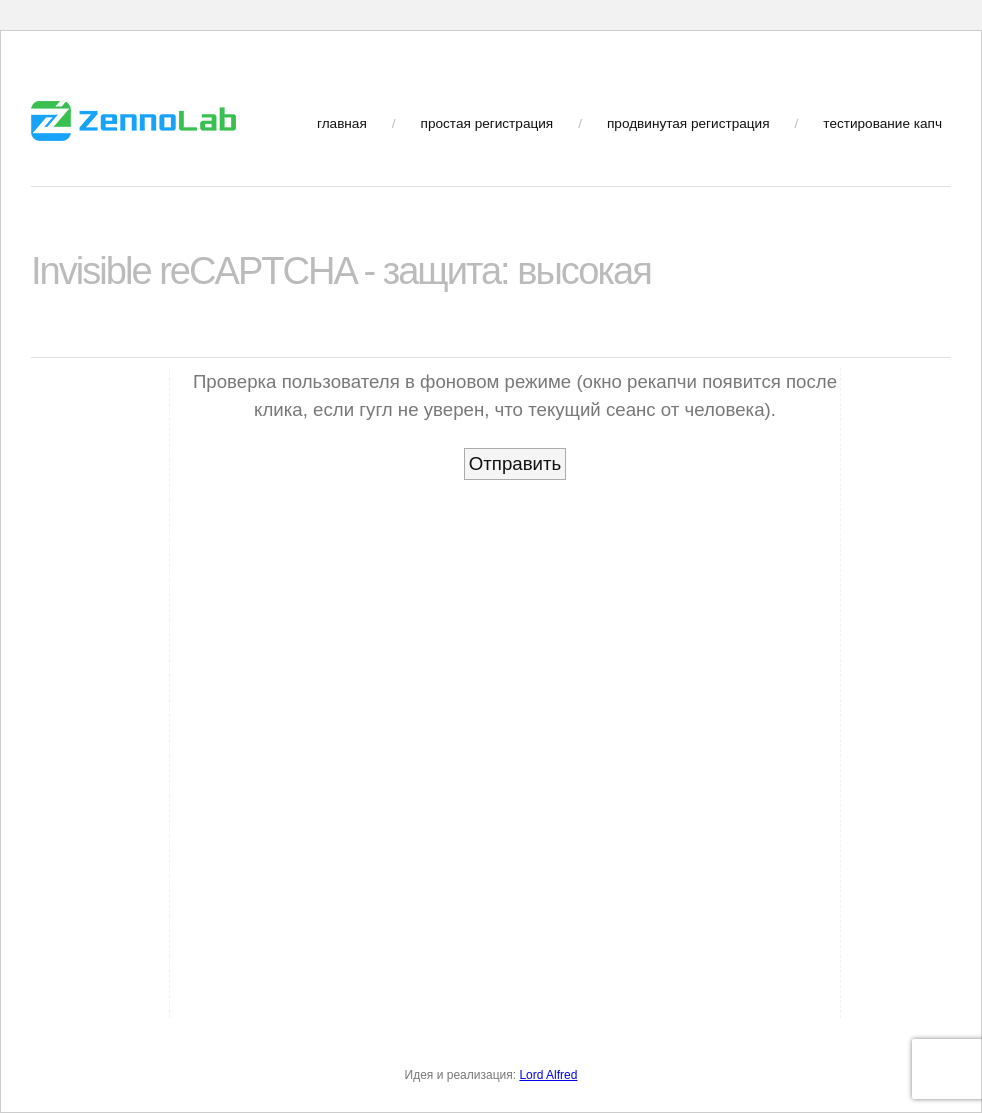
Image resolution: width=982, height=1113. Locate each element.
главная (342, 123)
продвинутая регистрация (688, 123)
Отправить (515, 463)
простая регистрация (487, 123)
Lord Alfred (548, 1075)
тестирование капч (882, 123)
